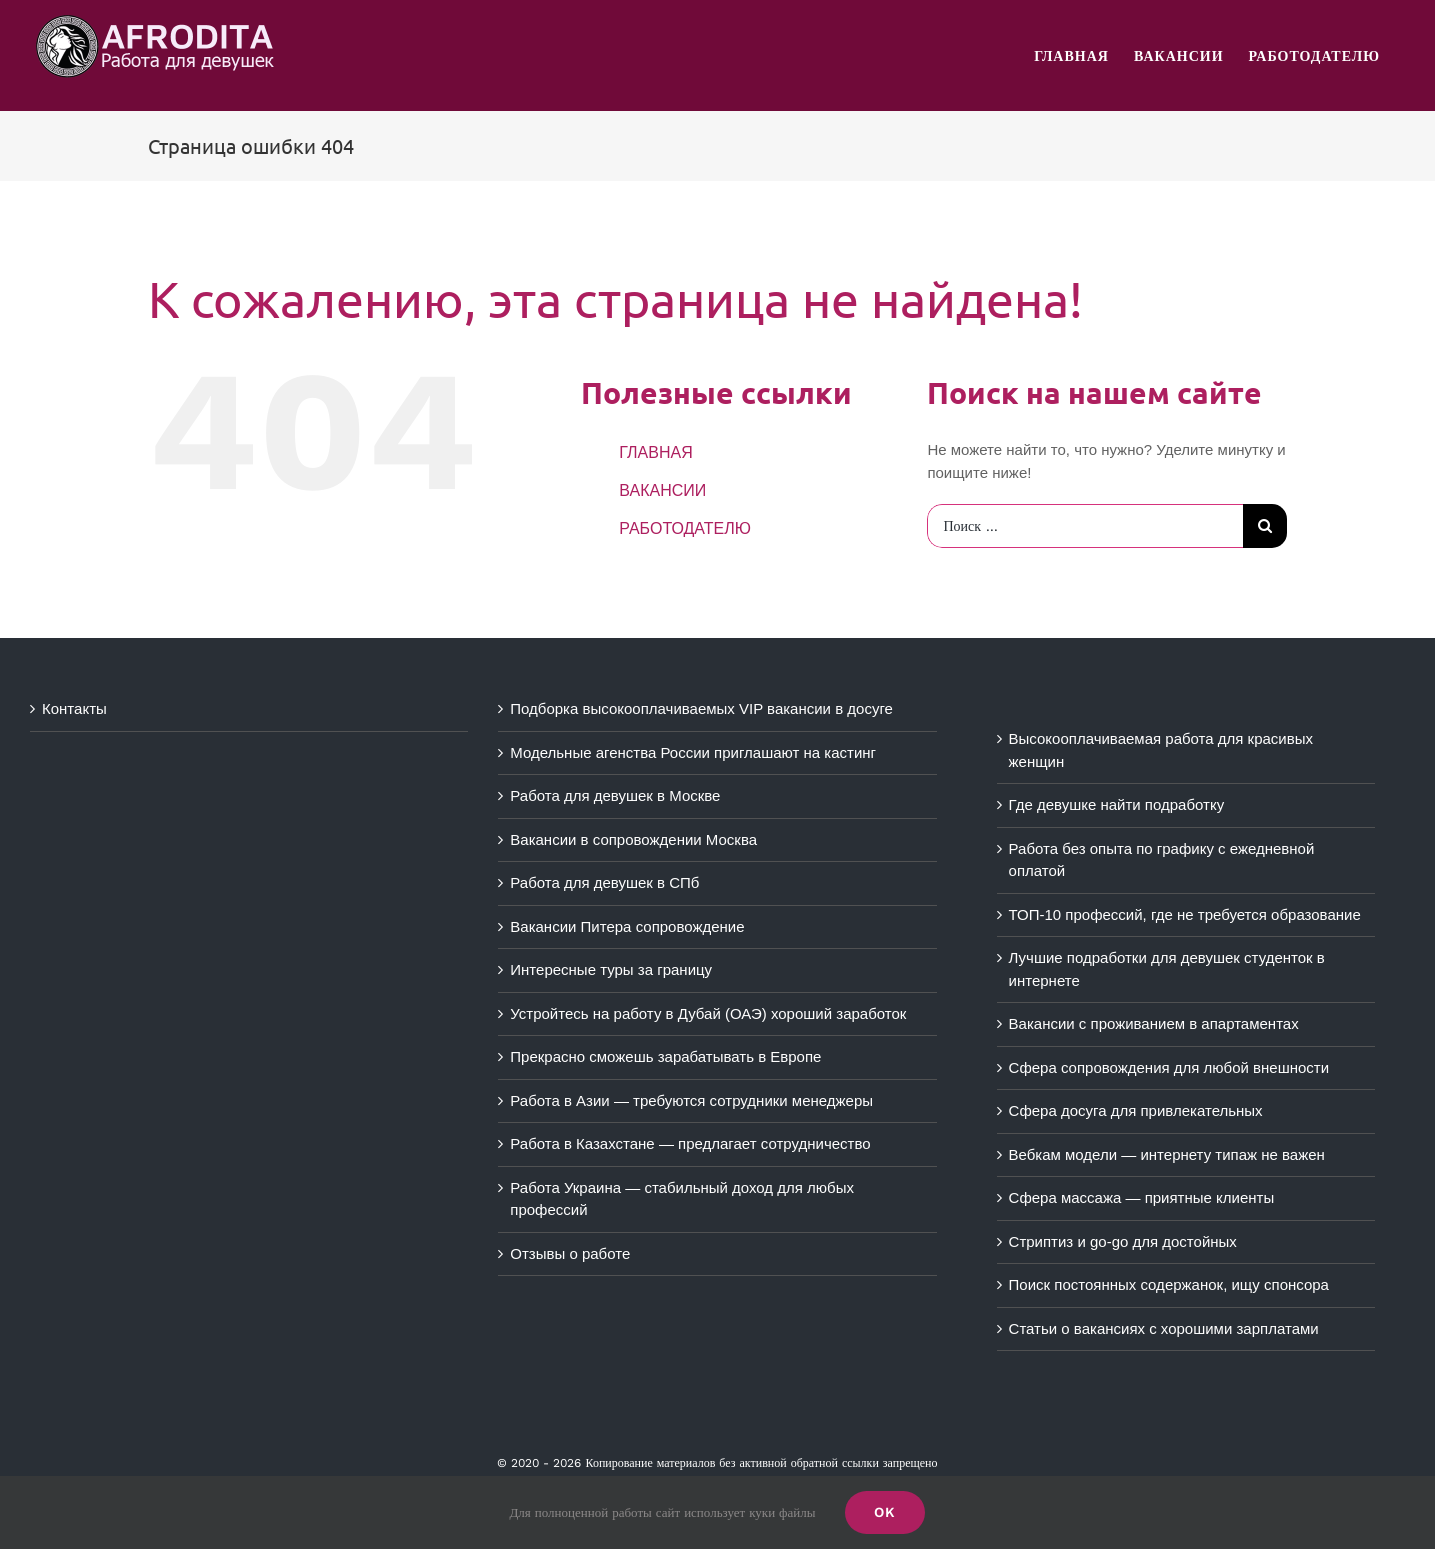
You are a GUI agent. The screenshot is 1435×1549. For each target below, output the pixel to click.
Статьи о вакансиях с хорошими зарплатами (1164, 1328)
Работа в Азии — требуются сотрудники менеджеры (691, 1100)
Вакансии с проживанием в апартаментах (1154, 1023)
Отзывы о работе (570, 1253)
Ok (885, 1512)
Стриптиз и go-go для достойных (1123, 1241)
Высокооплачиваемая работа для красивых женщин (1161, 750)
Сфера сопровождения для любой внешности (1169, 1067)
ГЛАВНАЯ (655, 452)
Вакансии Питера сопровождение (627, 926)
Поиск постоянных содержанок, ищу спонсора (1169, 1284)
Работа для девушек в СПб (604, 882)
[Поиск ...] (1085, 526)
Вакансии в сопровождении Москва (633, 839)
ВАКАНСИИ (662, 490)
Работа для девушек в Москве (615, 795)
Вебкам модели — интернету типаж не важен (1167, 1154)
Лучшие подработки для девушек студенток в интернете (1167, 969)
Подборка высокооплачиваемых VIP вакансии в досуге (701, 708)
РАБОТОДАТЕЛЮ (685, 528)
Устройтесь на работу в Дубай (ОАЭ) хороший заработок (708, 1013)
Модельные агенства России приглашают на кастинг (693, 752)
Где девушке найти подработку (1117, 804)
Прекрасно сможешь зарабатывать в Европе (665, 1056)
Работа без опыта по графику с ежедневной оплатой (1162, 860)
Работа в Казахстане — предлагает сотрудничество (690, 1143)
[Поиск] (1265, 526)
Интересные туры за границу (611, 969)
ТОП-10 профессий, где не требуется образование (1185, 914)
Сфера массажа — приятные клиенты (1142, 1197)
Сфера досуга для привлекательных (1136, 1110)
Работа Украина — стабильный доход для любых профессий (682, 1199)
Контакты (74, 708)
